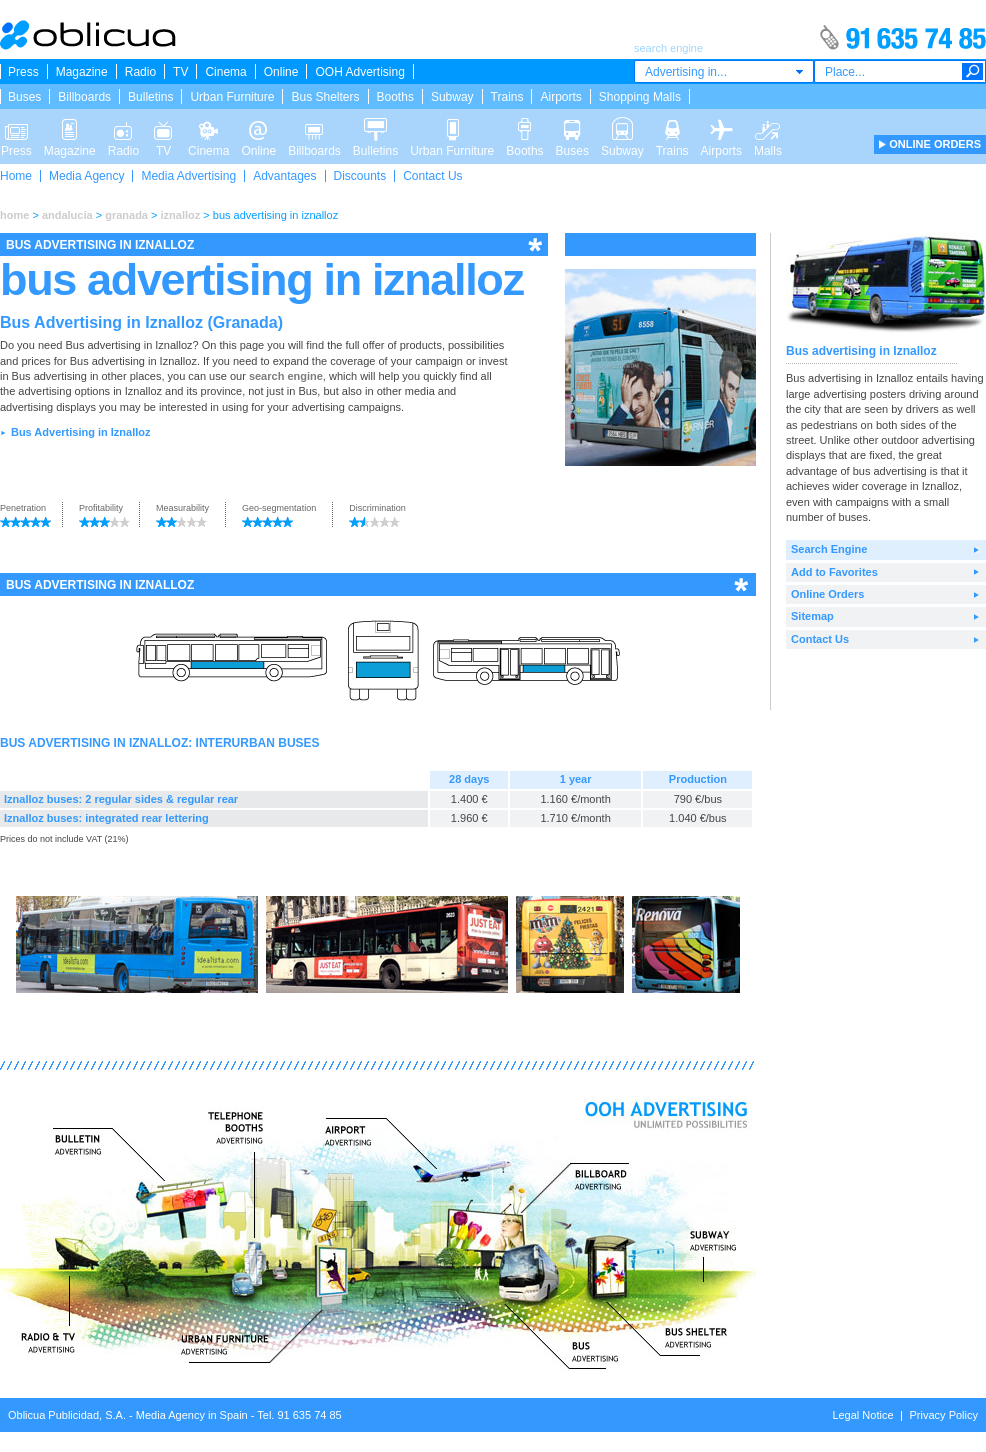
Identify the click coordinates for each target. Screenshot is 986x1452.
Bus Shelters (325, 97)
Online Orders (827, 594)
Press (23, 72)
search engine (286, 376)
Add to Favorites (834, 572)
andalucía (67, 215)
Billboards (84, 97)
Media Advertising (188, 176)
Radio (140, 72)
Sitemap (812, 616)
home (14, 215)
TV (180, 72)
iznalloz (181, 215)
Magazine (82, 72)
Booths (395, 97)
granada (126, 215)
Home (16, 176)
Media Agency (86, 176)
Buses (24, 97)
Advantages (284, 176)
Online (281, 72)
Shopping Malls (640, 97)
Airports (560, 97)
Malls (768, 128)
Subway (452, 97)
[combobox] (724, 71)
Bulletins (150, 97)
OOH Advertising (359, 72)
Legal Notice (862, 1415)
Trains (507, 97)
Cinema (225, 72)
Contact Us (432, 176)
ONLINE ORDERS (935, 144)
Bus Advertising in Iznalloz (81, 432)
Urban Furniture (232, 97)
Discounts (360, 176)
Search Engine (829, 549)
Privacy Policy (944, 1415)
